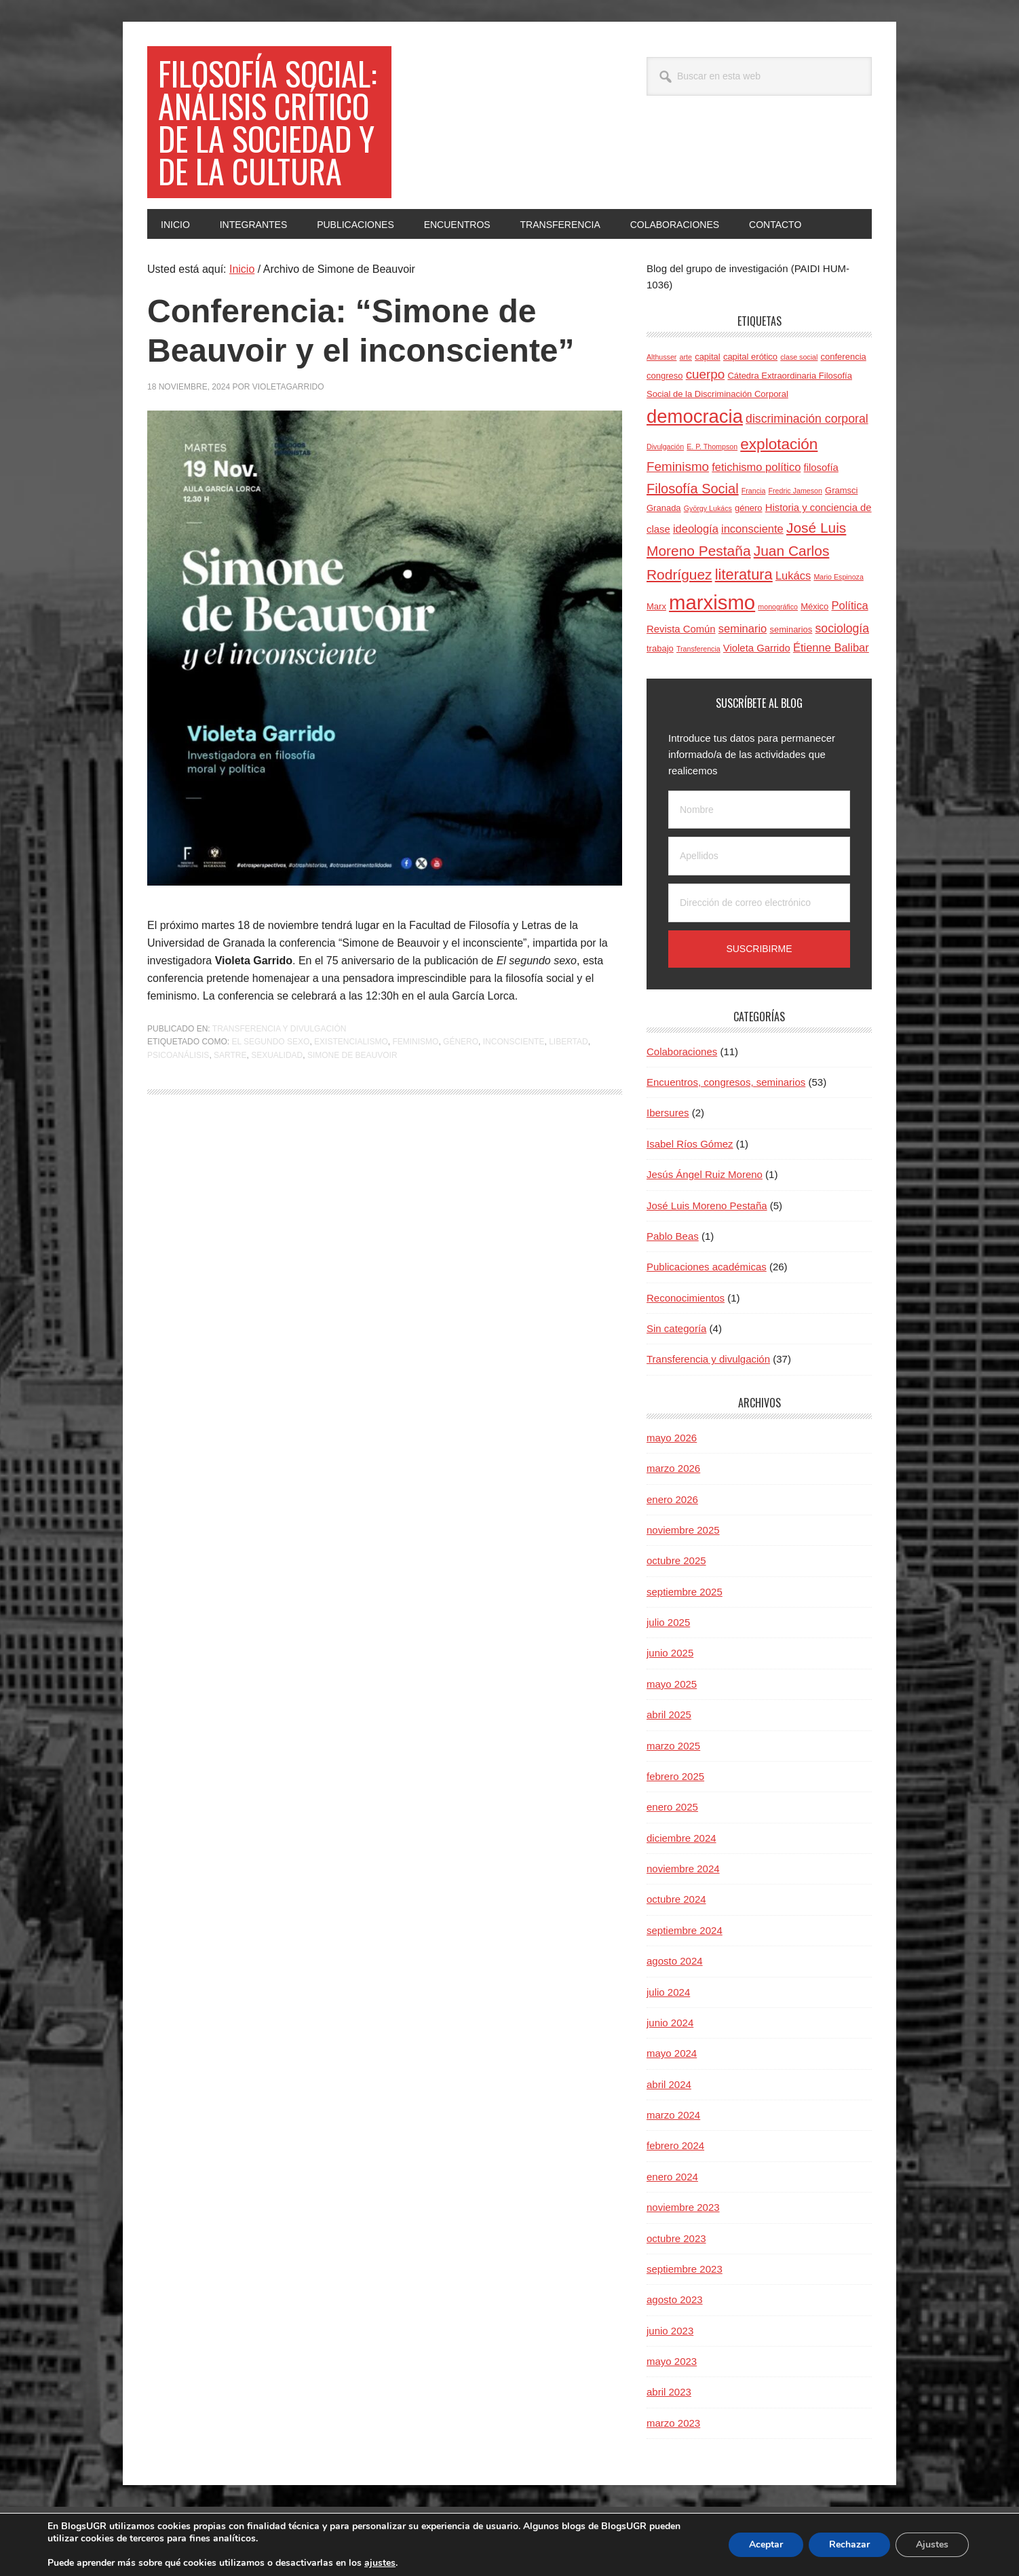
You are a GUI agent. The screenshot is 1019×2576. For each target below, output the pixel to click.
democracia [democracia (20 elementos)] (695, 416)
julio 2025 (668, 1622)
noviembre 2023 (683, 2207)
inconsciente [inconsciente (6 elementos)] (752, 529)
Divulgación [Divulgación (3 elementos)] (665, 446)
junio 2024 (670, 2022)
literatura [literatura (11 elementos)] (744, 574)
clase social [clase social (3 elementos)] (799, 357)
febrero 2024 (675, 2145)
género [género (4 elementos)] (748, 508)
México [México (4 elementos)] (814, 606)
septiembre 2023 (685, 2269)
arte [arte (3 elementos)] (686, 357)
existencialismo (351, 1041)
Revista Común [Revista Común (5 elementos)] (681, 629)
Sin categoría (676, 1328)
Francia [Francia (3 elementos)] (754, 491)
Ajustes (931, 2544)
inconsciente (514, 1041)
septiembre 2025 (685, 1591)
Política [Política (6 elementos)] (850, 605)
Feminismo (415, 1041)
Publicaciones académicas (707, 1266)
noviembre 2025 (683, 1530)
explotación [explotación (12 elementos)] (779, 444)
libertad (568, 1041)
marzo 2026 (673, 1468)
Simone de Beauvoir (352, 1055)
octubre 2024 (676, 1899)
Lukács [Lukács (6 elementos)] (793, 575)
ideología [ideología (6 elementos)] (695, 529)
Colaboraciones (682, 1051)
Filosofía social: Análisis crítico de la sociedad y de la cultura (267, 122)
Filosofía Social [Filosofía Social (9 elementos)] (693, 488)
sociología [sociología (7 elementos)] (842, 628)
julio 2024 (668, 1992)
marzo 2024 (673, 2115)
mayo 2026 (672, 1437)
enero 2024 (672, 2176)
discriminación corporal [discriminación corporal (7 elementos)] (807, 418)
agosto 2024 (675, 1961)
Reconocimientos (686, 1298)
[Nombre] (759, 810)
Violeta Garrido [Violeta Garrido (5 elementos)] (756, 648)
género (460, 1041)
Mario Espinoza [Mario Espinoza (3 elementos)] (838, 577)
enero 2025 (672, 1807)
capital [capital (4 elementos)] (707, 357)
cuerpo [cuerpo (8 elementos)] (705, 374)
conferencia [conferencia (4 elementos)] (843, 357)
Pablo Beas (673, 1236)
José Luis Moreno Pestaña (707, 1205)
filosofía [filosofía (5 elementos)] (821, 467)
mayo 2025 (672, 1684)
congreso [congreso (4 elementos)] (664, 376)
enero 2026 (672, 1499)
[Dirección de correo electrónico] (759, 903)
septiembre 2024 (685, 1930)
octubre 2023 (676, 2238)
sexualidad (277, 1055)
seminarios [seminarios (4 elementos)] (790, 629)
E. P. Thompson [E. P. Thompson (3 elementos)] (712, 446)
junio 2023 (670, 2330)
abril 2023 (669, 2392)
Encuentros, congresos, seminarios (726, 1082)
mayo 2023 (672, 2361)
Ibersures (668, 1112)
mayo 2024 (672, 2053)
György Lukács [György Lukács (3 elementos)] (708, 508)
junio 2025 (670, 1653)
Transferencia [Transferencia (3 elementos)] (698, 649)
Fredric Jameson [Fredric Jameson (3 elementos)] (795, 491)
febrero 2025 (675, 1776)
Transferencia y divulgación (279, 1029)
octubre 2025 (676, 1560)
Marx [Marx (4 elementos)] (656, 606)
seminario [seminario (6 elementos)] (742, 628)
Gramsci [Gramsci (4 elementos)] (841, 490)
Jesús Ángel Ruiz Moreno (705, 1174)
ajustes (396, 2563)
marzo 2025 (673, 1745)
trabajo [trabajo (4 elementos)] (660, 648)
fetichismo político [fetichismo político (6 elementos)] (756, 467)
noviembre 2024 (683, 1868)
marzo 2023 (673, 2423)
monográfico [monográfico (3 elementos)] (778, 607)
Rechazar (847, 2544)
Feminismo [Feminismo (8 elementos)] (678, 466)
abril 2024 (669, 2084)
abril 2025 (669, 1714)
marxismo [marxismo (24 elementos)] (712, 602)
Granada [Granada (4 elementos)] (664, 508)
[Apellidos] (759, 856)
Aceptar (762, 2544)
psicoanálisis (178, 1055)
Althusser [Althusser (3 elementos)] (661, 357)
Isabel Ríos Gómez (690, 1144)
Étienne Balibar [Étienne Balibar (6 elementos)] (831, 647)
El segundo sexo (270, 1041)
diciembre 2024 (681, 1838)
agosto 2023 (675, 2299)
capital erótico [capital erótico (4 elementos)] (750, 357)
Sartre (230, 1055)
